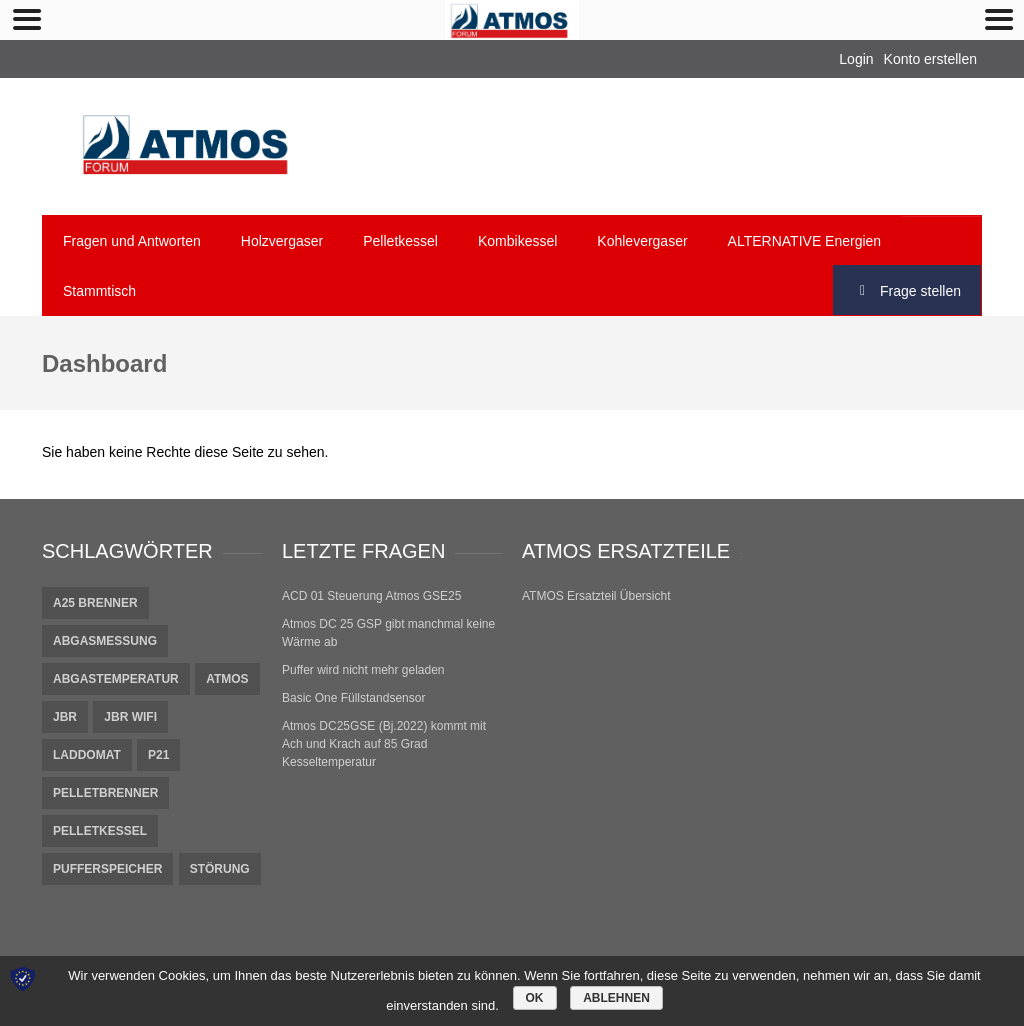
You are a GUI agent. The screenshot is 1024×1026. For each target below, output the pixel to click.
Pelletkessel (100, 831)
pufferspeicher (107, 869)
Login (856, 59)
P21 (158, 755)
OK (535, 998)
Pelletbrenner (105, 793)
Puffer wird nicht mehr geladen (363, 670)
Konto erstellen (930, 59)
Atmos (227, 679)
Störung (220, 869)
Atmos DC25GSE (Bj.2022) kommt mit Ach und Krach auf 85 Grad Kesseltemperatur (384, 744)
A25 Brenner (95, 603)
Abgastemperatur (116, 679)
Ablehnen (616, 998)
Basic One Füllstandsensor (353, 698)
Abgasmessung (105, 641)
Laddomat (87, 755)
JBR (65, 717)
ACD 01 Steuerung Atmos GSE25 (371, 596)
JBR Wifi (130, 717)
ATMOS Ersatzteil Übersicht (596, 596)
